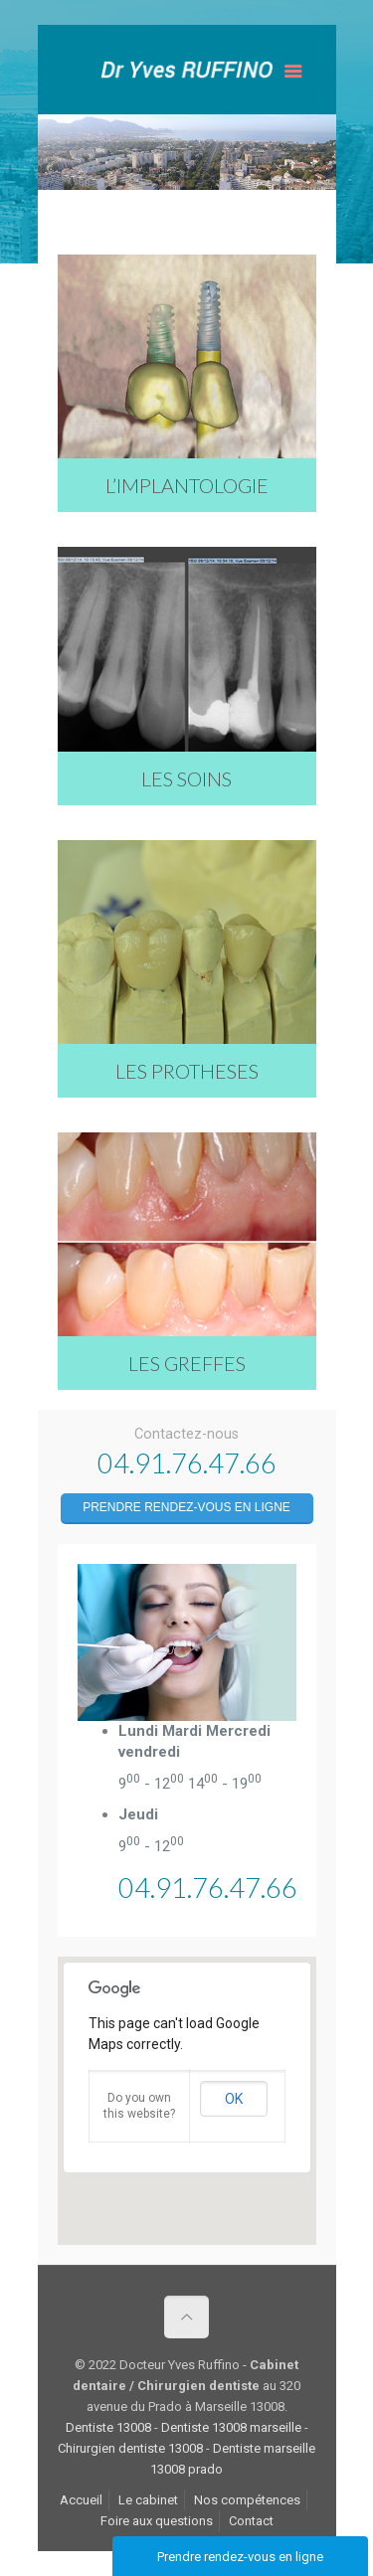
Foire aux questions (156, 2520)
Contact (251, 2520)
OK (234, 2099)
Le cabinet (148, 2499)
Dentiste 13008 (108, 2427)
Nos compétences (247, 2499)
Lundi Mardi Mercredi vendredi (194, 1741)
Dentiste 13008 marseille (231, 2427)
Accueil (81, 2499)
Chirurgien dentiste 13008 (130, 2448)
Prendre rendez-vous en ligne (186, 1507)
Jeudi (138, 1814)
